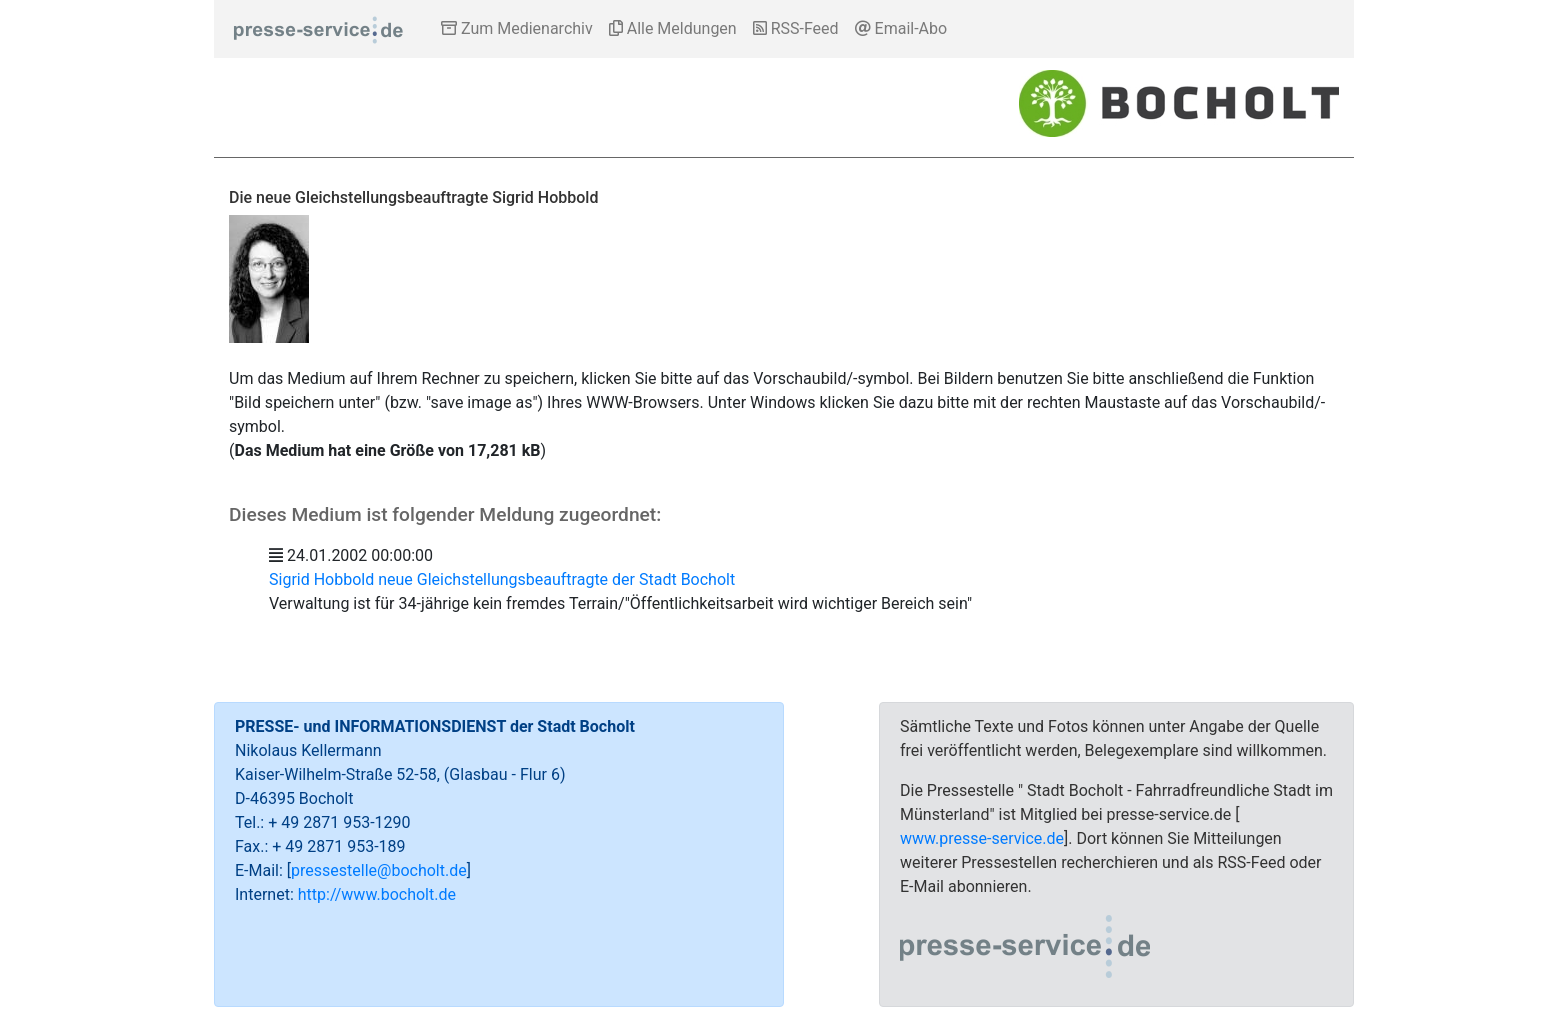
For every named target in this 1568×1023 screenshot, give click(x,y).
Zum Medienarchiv (517, 28)
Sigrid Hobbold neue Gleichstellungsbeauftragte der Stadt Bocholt (502, 579)
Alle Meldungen (673, 28)
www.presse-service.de (982, 838)
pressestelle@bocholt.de (379, 870)
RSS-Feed (796, 28)
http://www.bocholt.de (377, 894)
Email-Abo (901, 28)
